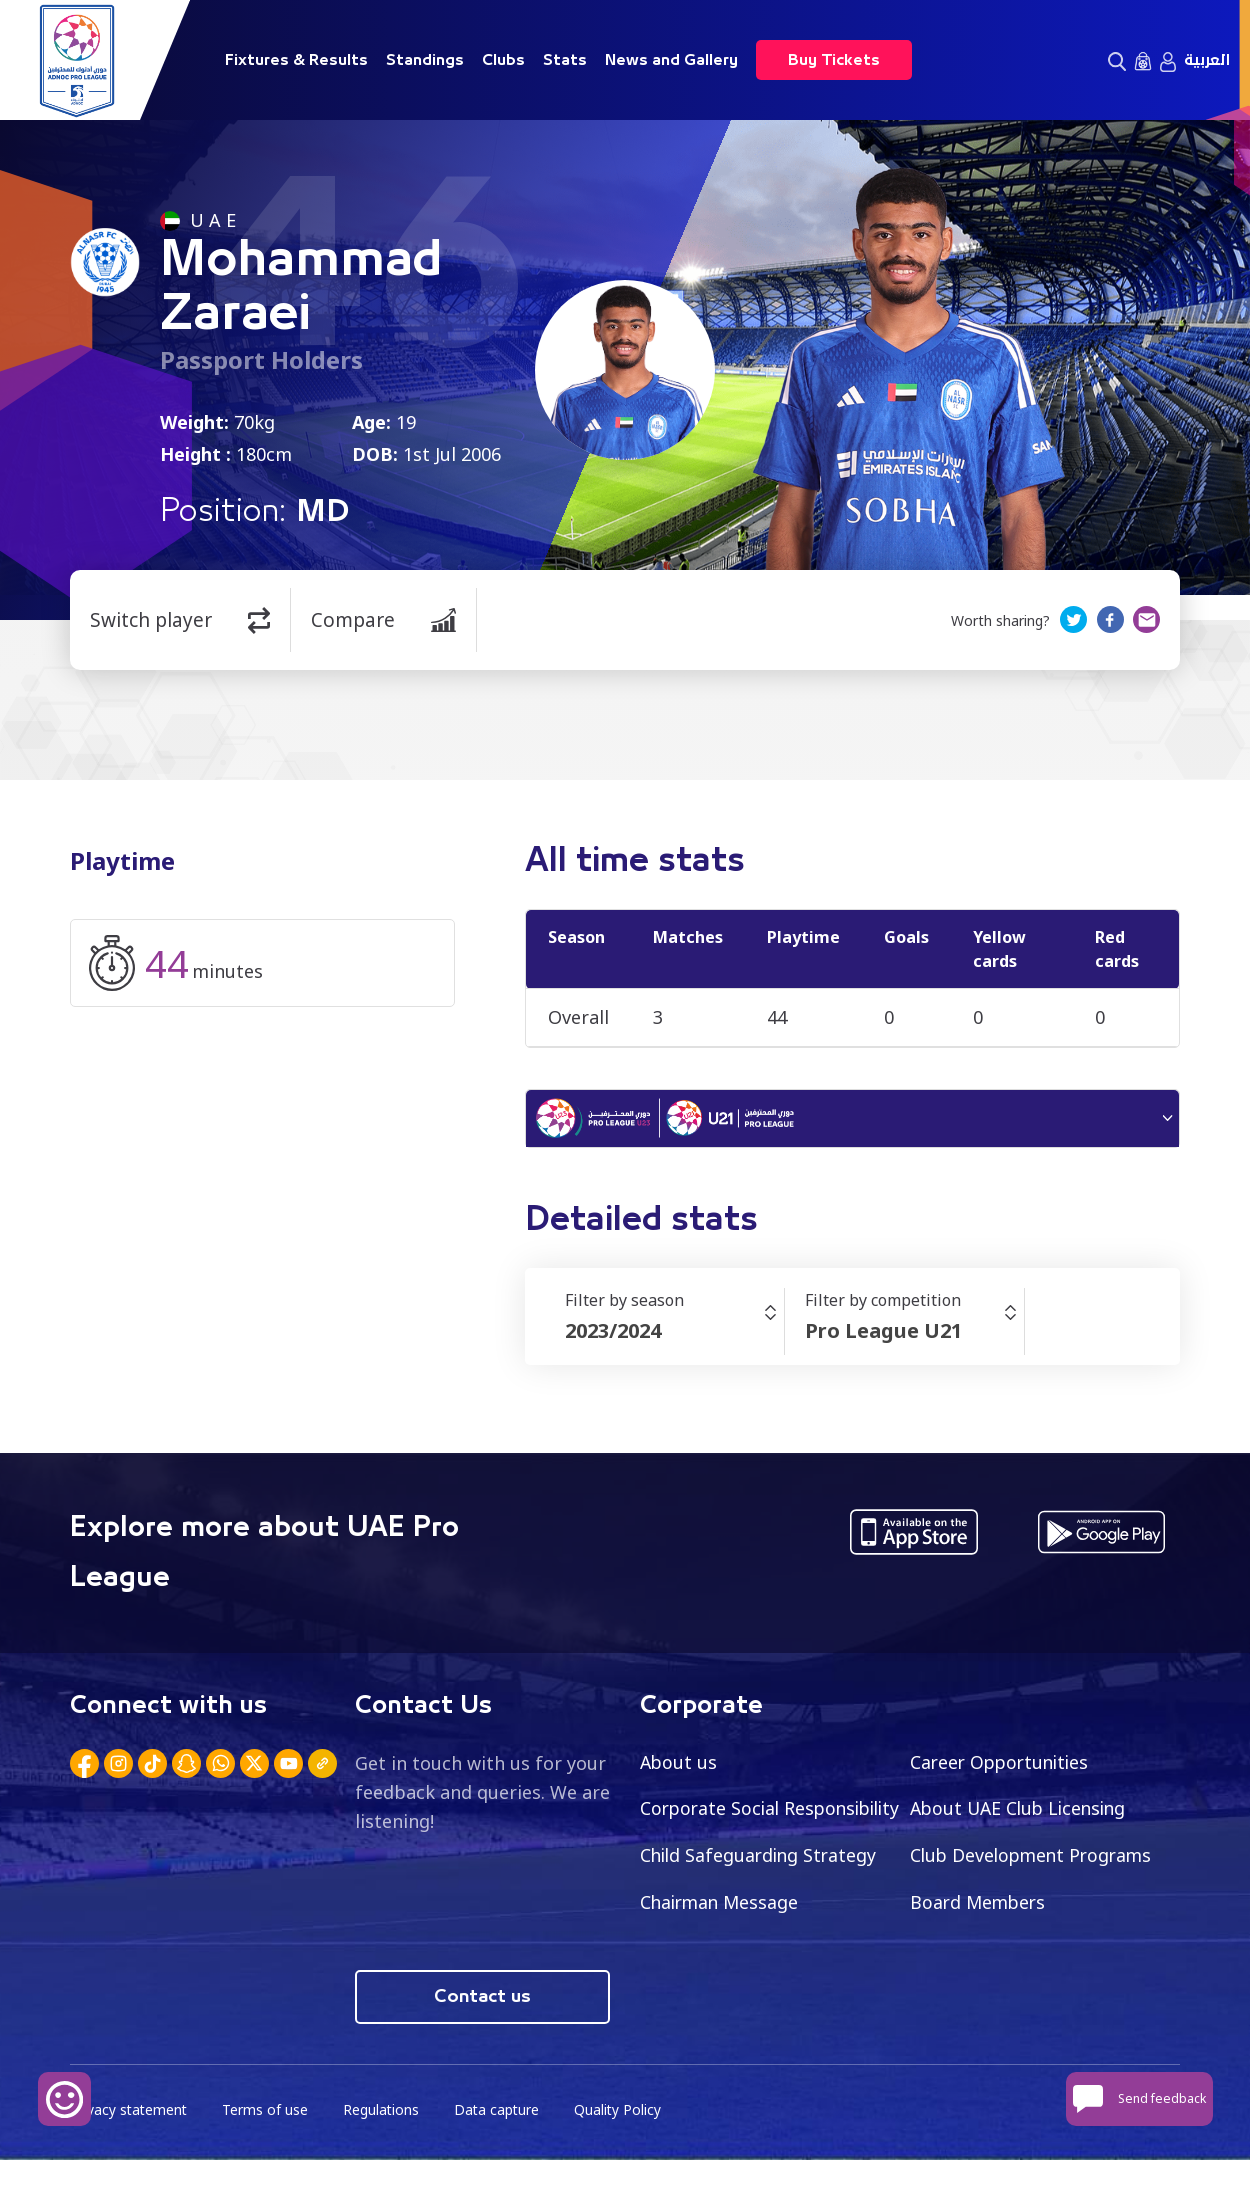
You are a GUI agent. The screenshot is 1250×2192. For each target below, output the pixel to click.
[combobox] (674, 1334)
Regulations (384, 2142)
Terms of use (268, 2142)
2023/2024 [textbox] (613, 1333)
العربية (1207, 60)
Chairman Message (992, 1906)
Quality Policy (624, 2142)
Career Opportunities (1003, 1765)
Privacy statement (130, 2142)
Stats (565, 60)
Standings (425, 60)
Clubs (503, 60)
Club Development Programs (765, 1906)
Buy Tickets (834, 60)
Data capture (501, 2142)
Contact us (482, 2029)
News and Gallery (671, 60)
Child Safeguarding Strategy (1031, 1859)
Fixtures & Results (296, 60)
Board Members (710, 1953)
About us (679, 1765)
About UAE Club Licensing (1022, 1812)
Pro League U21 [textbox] (883, 1333)
